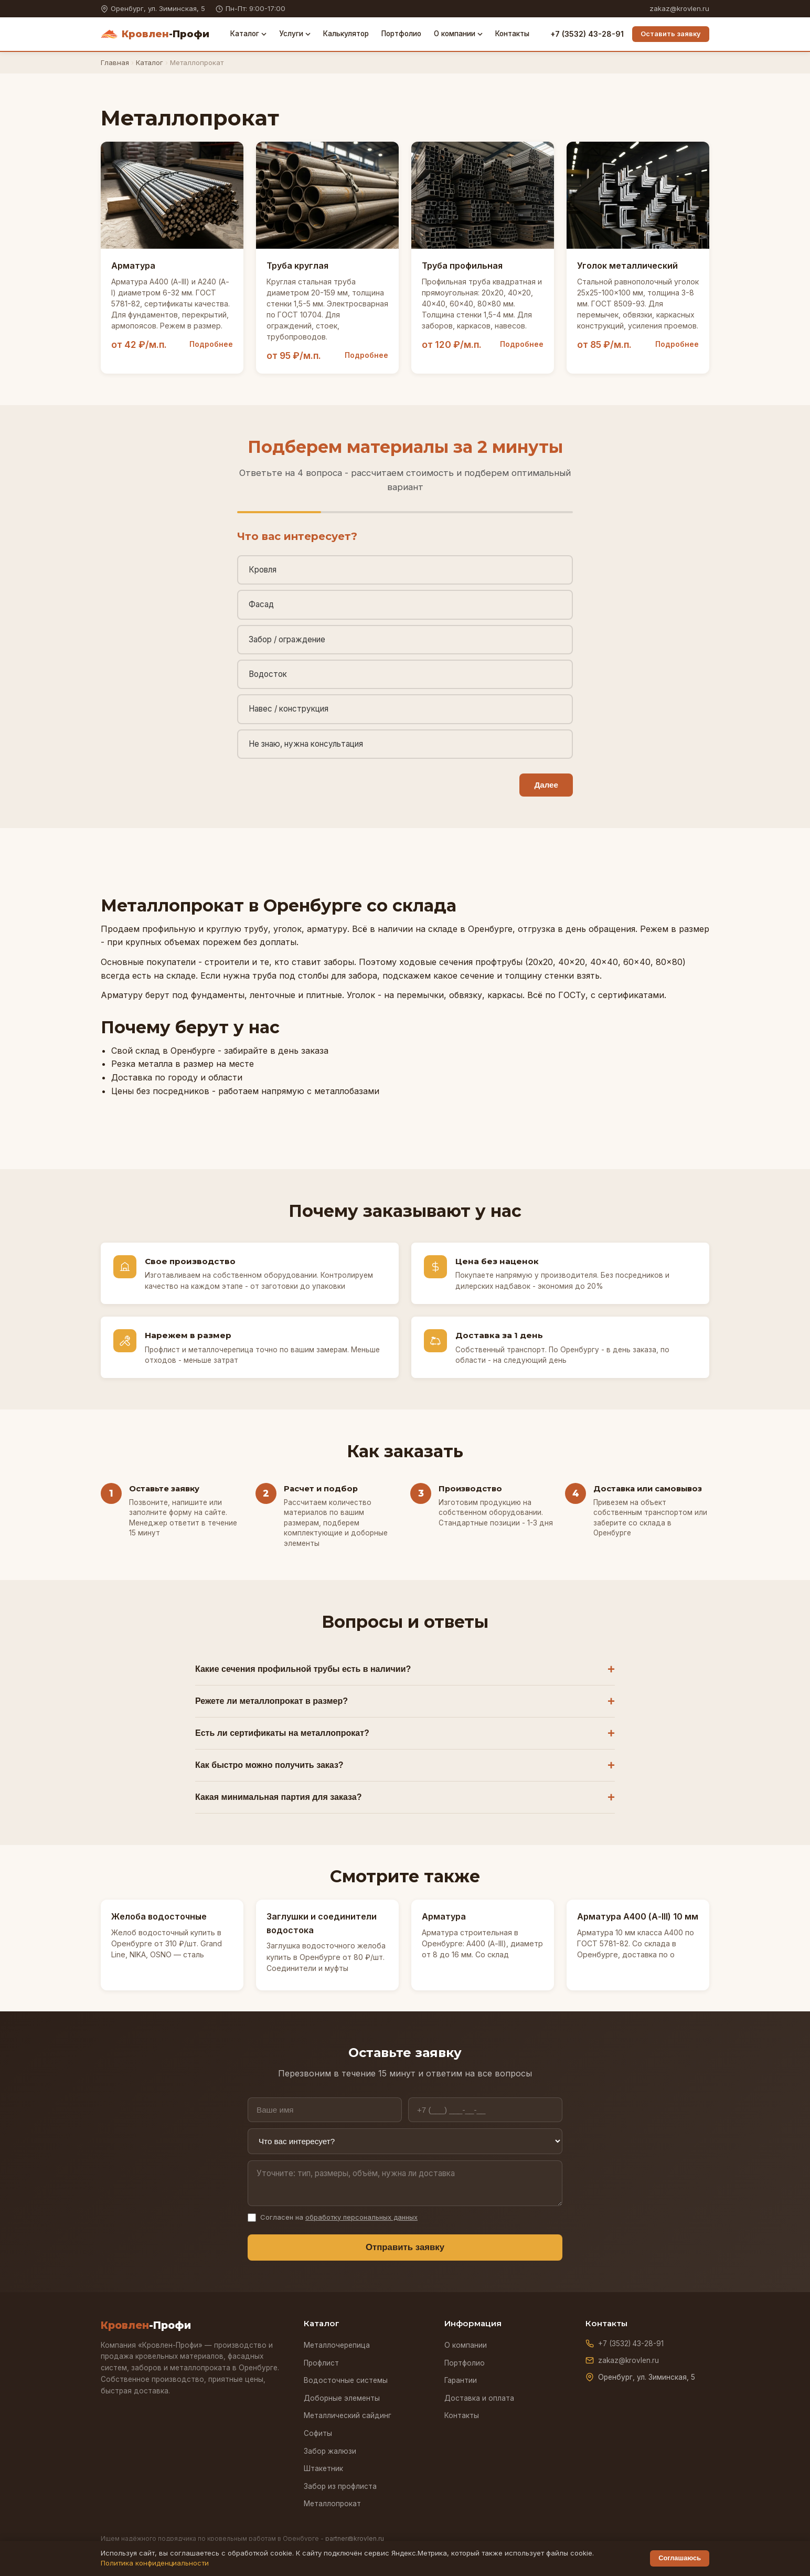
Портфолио (401, 33)
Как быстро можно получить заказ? (269, 1765)
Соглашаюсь (679, 2558)
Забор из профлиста (340, 2486)
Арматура (133, 265)
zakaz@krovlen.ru (679, 8)
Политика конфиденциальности (155, 2563)
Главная (115, 62)
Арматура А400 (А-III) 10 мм (637, 1916)
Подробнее (211, 344)
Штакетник (323, 2468)
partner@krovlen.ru (354, 2538)
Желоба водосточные (159, 1916)
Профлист (321, 2363)
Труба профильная (462, 265)
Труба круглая (297, 265)
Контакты (512, 33)
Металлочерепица (337, 2345)
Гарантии (460, 2380)
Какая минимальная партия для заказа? (278, 1797)
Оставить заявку (671, 34)
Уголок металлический (627, 265)
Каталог (248, 33)
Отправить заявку (405, 2247)
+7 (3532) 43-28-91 (587, 33)
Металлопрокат (332, 2503)
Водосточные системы (346, 2380)
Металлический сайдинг (347, 2415)
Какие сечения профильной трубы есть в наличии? (303, 1669)
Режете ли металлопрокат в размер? (271, 1701)
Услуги (295, 33)
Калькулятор (346, 33)
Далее (546, 784)
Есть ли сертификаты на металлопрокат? (282, 1733)
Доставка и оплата (479, 2398)
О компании (458, 33)
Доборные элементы (342, 2398)
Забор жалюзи (330, 2451)
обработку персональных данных (361, 2217)
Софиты (318, 2433)
